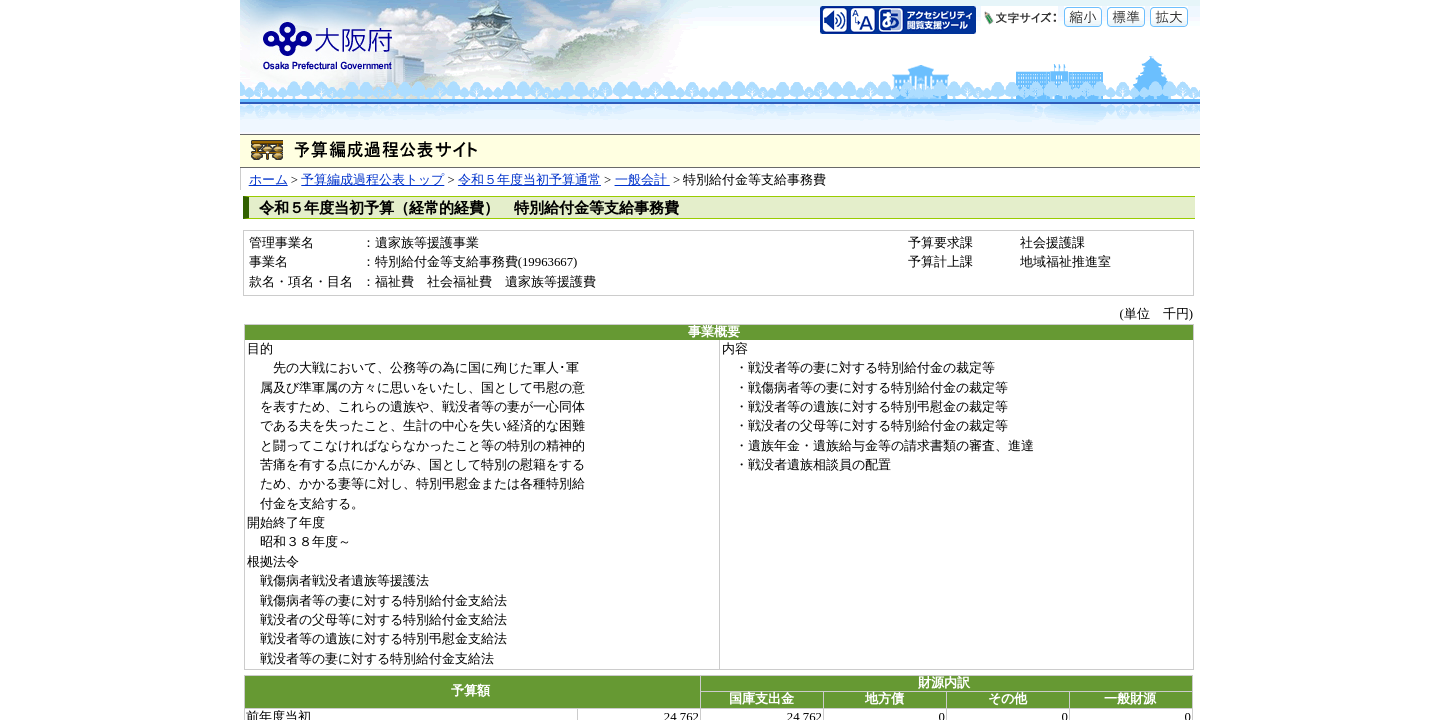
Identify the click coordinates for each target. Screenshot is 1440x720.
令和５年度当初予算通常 (529, 180)
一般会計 (642, 180)
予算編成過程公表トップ (372, 180)
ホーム (268, 180)
